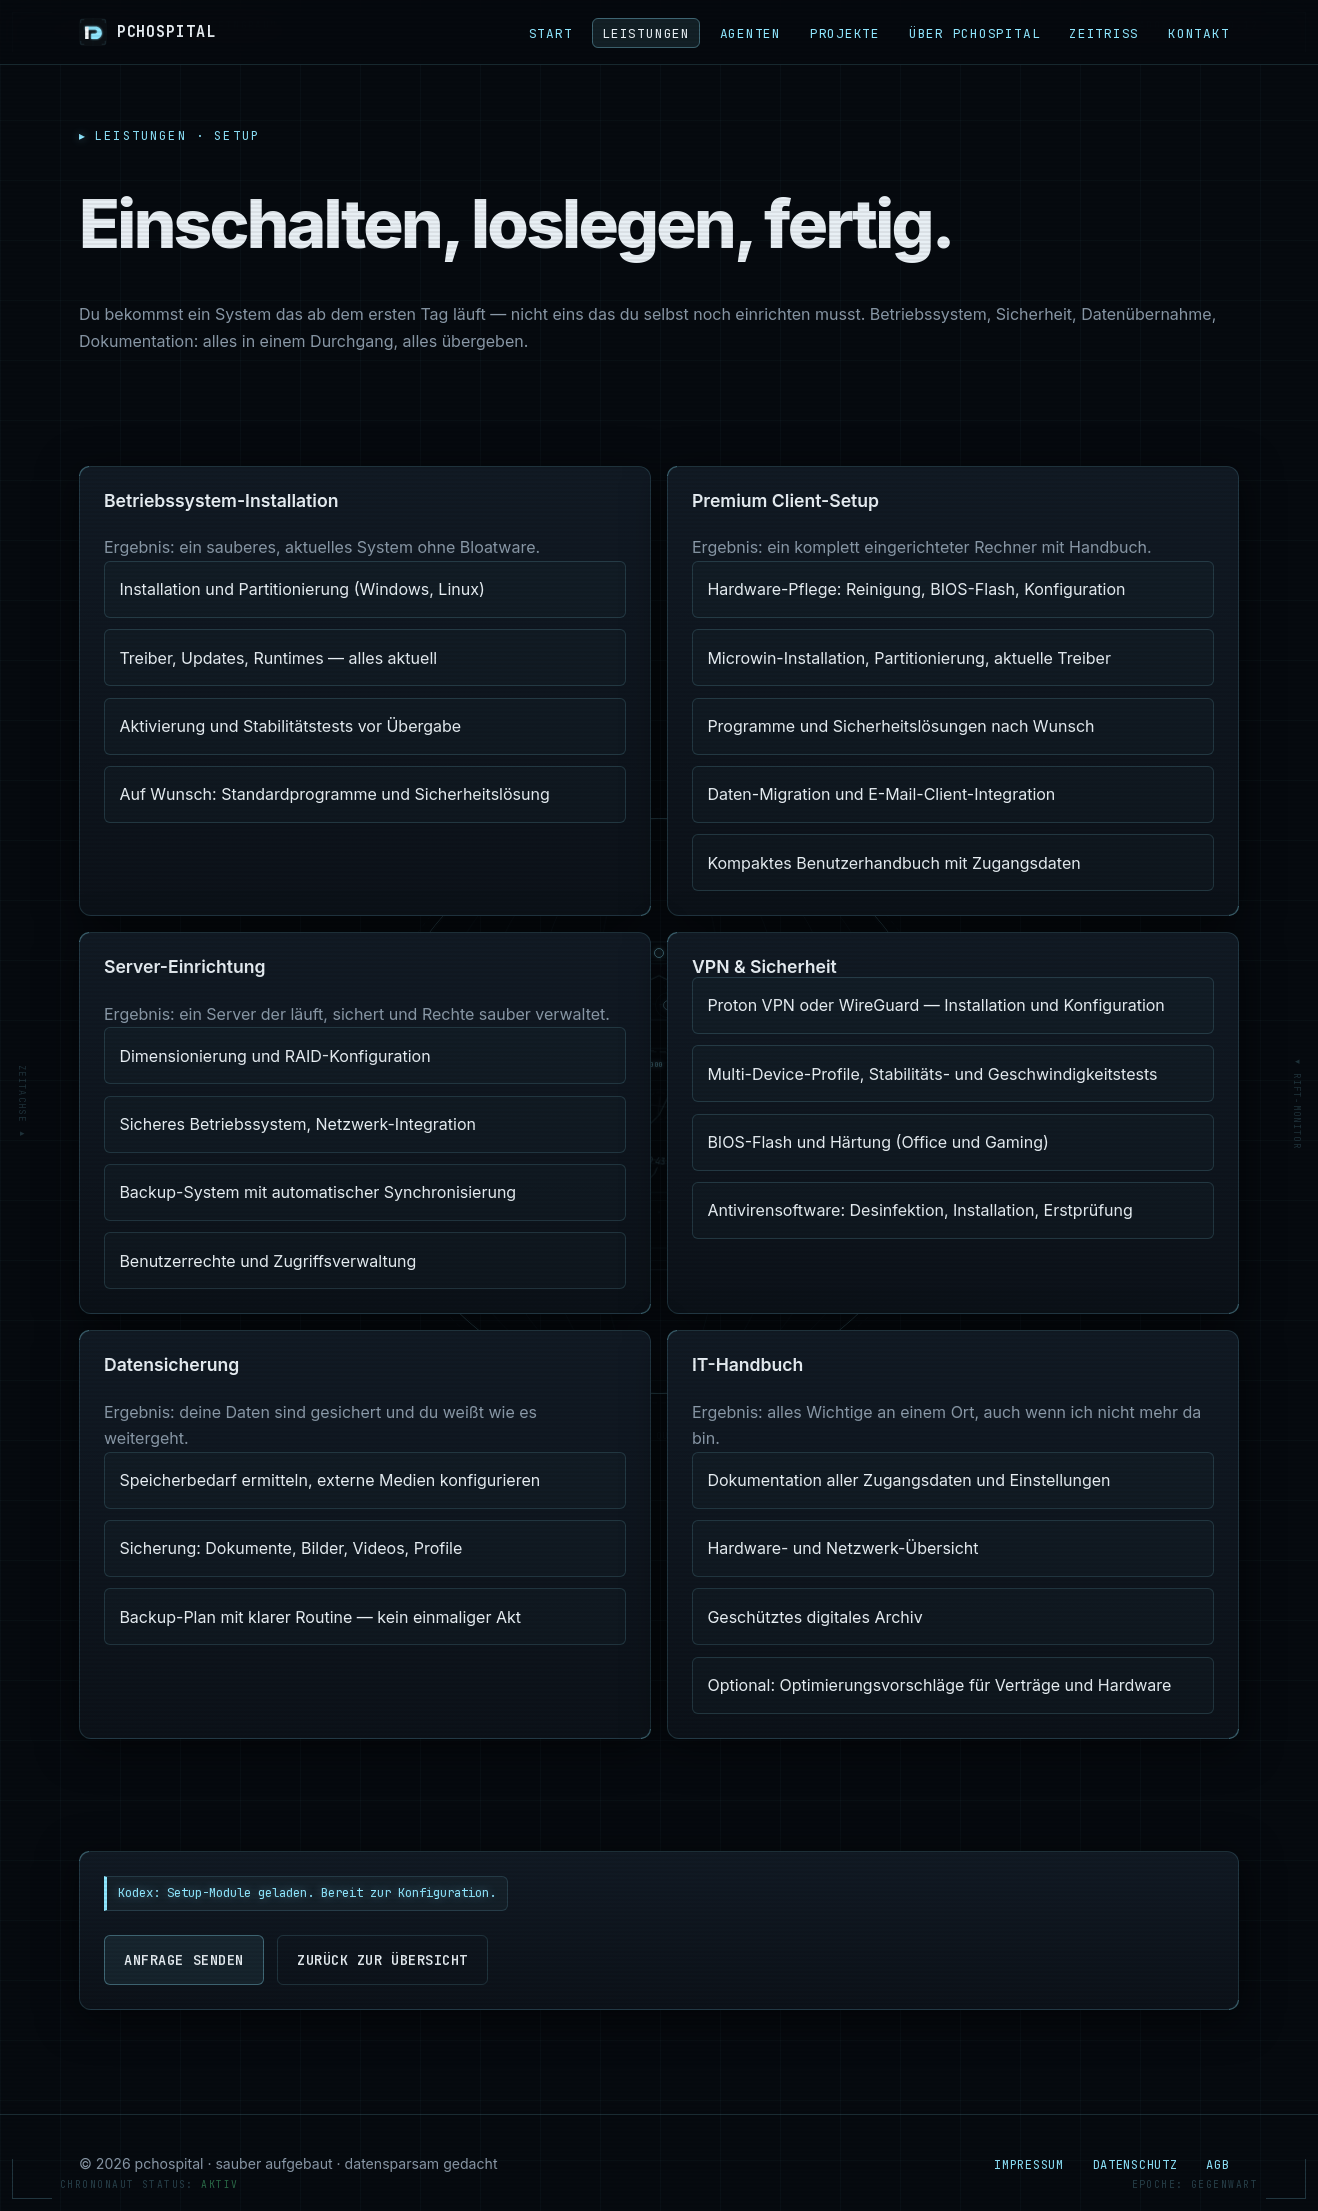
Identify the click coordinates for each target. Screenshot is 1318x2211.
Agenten (750, 33)
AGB (1217, 2165)
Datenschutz (1135, 2165)
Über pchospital (975, 33)
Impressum (1028, 2165)
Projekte (845, 33)
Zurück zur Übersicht (382, 1960)
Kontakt (1198, 33)
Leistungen (646, 33)
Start (551, 33)
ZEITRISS (1104, 33)
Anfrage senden (184, 1960)
